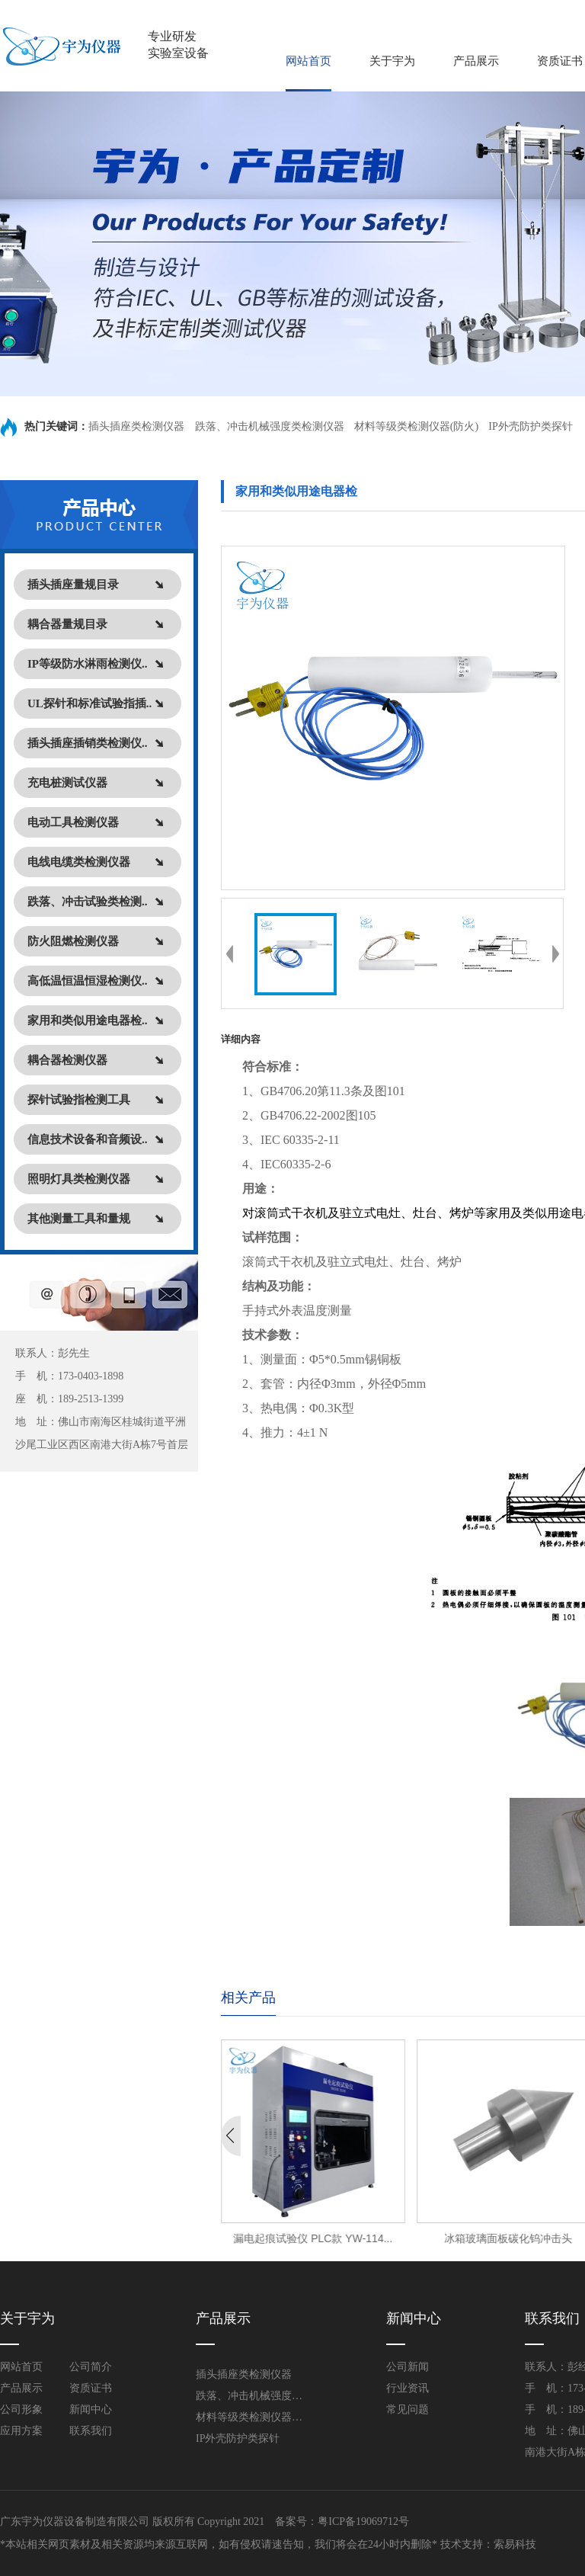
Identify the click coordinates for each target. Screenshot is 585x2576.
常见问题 (407, 2409)
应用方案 (21, 2431)
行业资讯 (407, 2388)
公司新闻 (407, 2367)
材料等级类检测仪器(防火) (416, 426)
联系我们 (90, 2431)
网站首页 (308, 61)
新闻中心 (90, 2409)
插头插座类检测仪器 (137, 426)
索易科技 (515, 2544)
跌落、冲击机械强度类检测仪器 (269, 426)
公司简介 (90, 2367)
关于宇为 (392, 61)
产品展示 (476, 61)
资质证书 (560, 61)
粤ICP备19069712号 (363, 2521)
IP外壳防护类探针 (530, 426)
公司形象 (21, 2409)
